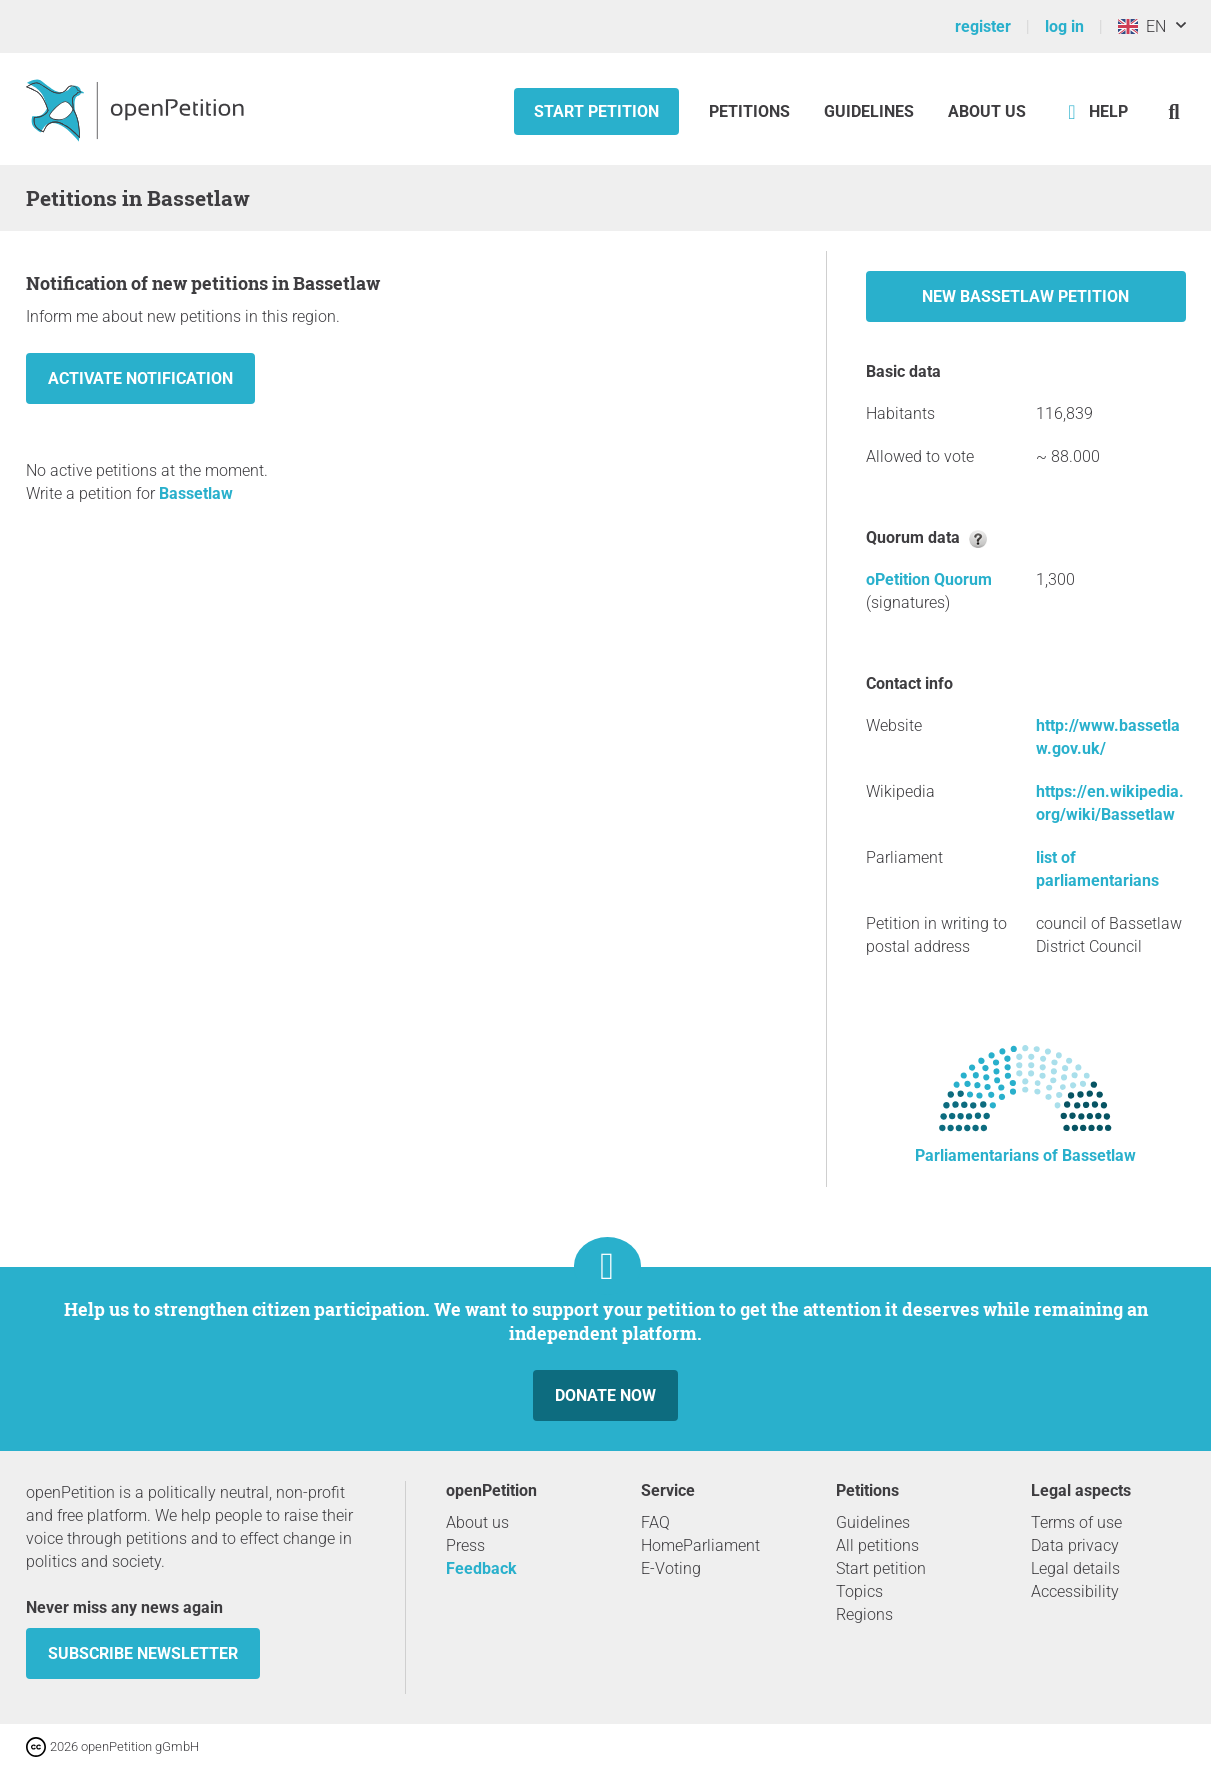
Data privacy (1075, 1545)
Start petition (596, 111)
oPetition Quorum (929, 579)
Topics (859, 1591)
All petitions (877, 1545)
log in (1064, 26)
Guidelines (869, 111)
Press (465, 1545)
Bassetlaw (196, 493)
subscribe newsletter (143, 1653)
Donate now (605, 1395)
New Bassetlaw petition (1025, 296)
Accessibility (1075, 1591)
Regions (864, 1614)
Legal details (1075, 1568)
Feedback (481, 1568)
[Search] (1174, 111)
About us (987, 111)
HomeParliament (700, 1545)
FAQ (655, 1522)
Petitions (751, 111)
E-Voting (671, 1568)
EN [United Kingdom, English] (1142, 26)
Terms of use (1076, 1522)
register (983, 26)
